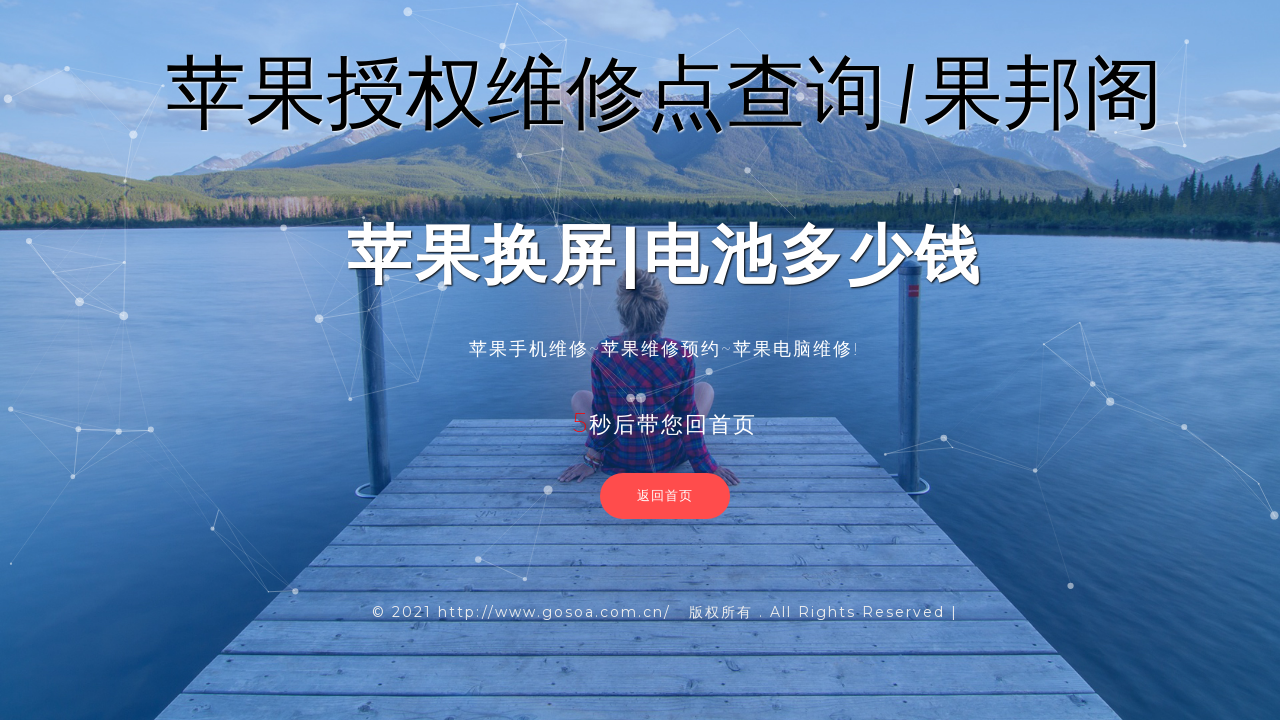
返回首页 (665, 495)
